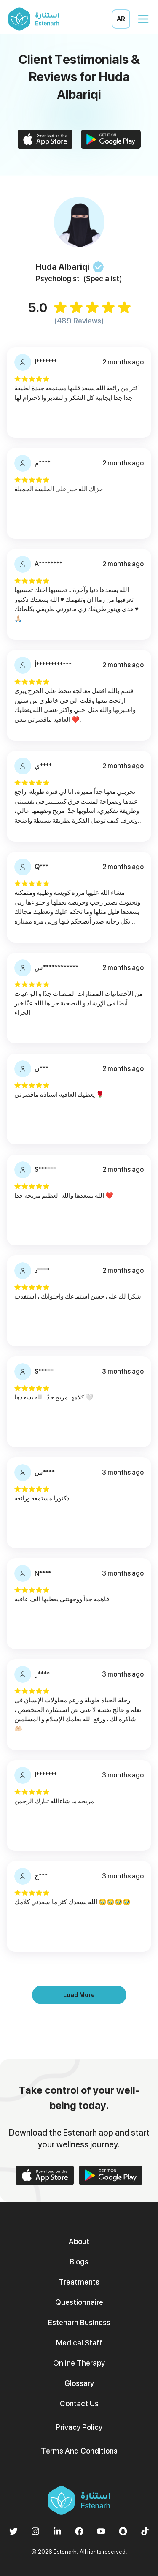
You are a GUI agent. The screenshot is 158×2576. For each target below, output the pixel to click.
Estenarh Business (79, 2322)
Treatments (79, 2281)
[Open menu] (143, 19)
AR (121, 19)
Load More (79, 1995)
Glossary (79, 2383)
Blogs (79, 2261)
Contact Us (79, 2403)
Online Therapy (79, 2363)
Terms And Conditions (79, 2450)
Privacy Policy (79, 2427)
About (79, 2241)
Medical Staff (79, 2342)
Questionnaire (79, 2302)
